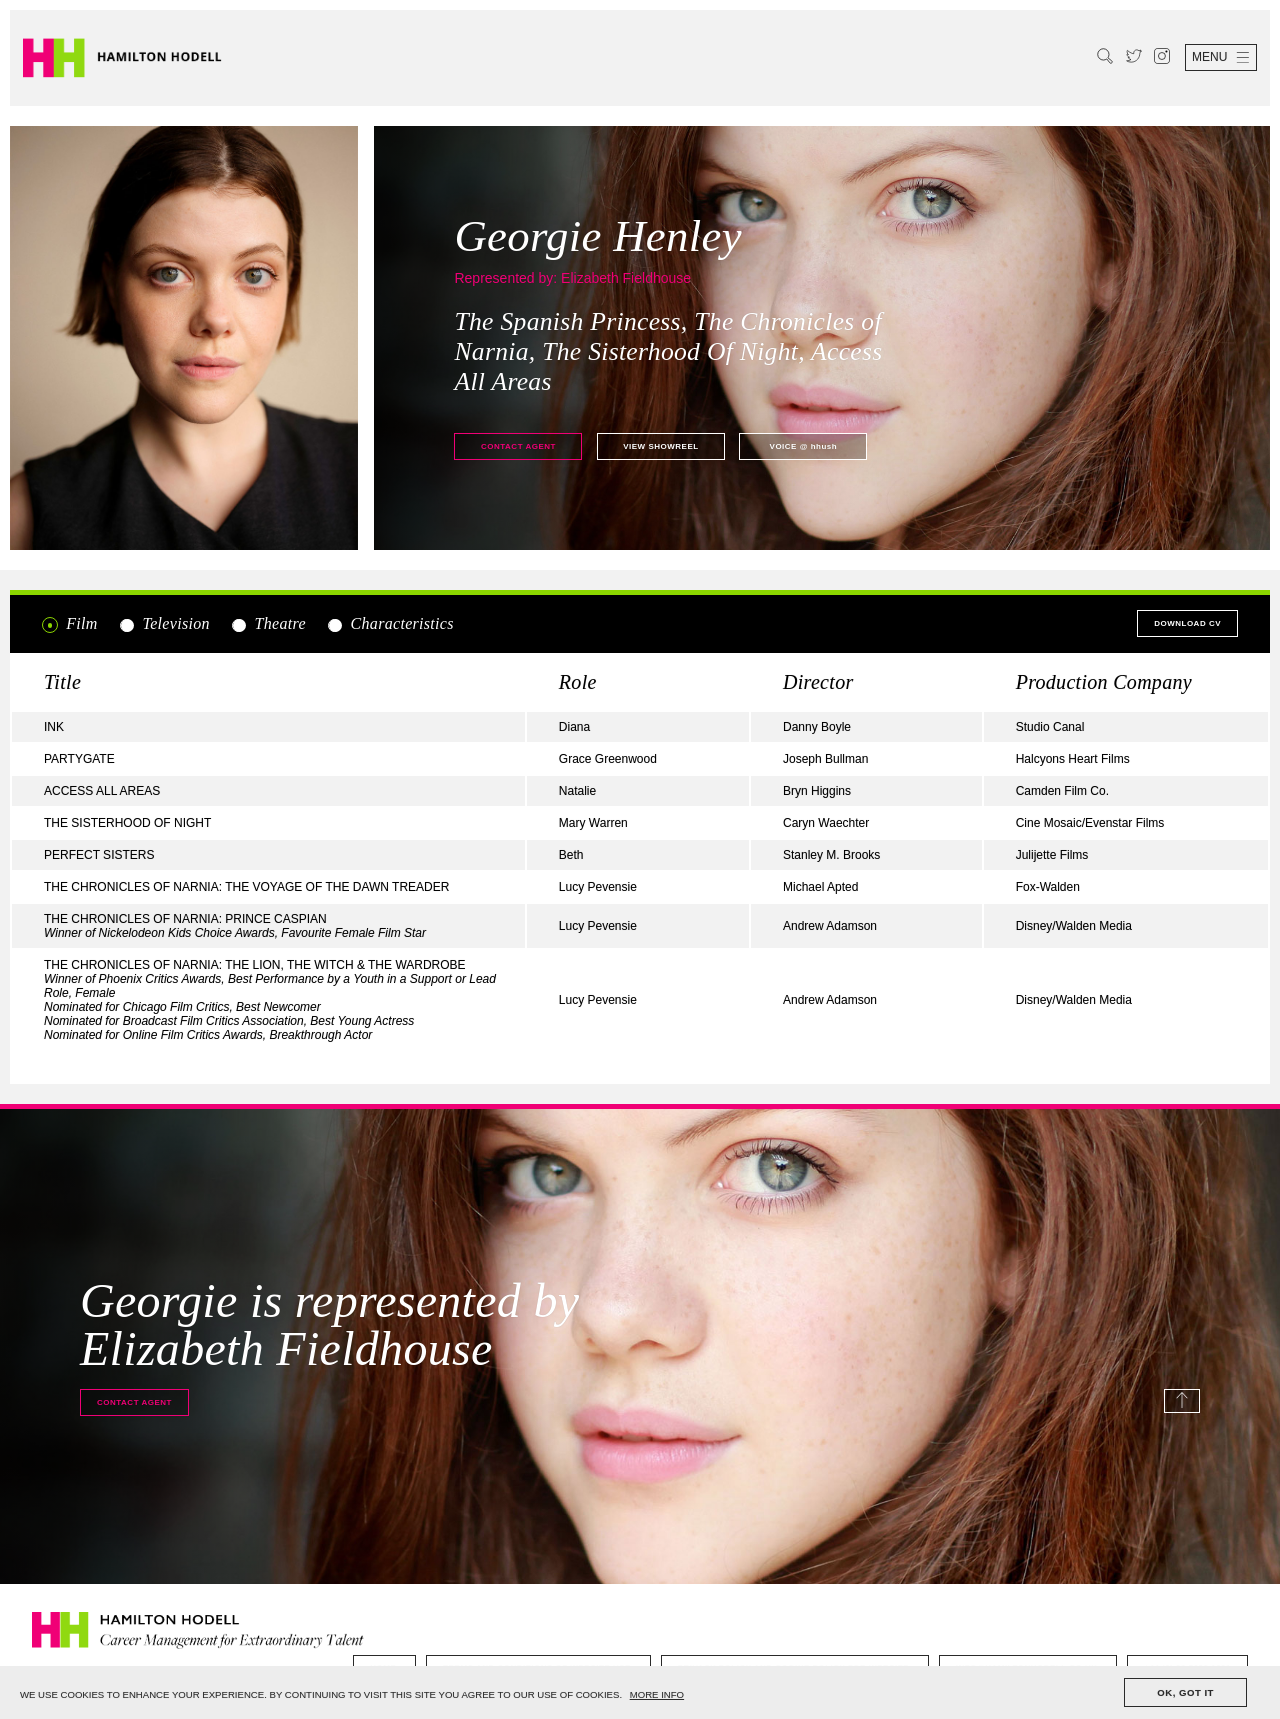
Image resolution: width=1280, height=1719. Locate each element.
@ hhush (804, 446)
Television (164, 624)
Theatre (268, 624)
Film (70, 624)
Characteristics (389, 624)
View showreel (660, 446)
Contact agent (518, 446)
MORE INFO (657, 1694)
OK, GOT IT (1185, 1692)
